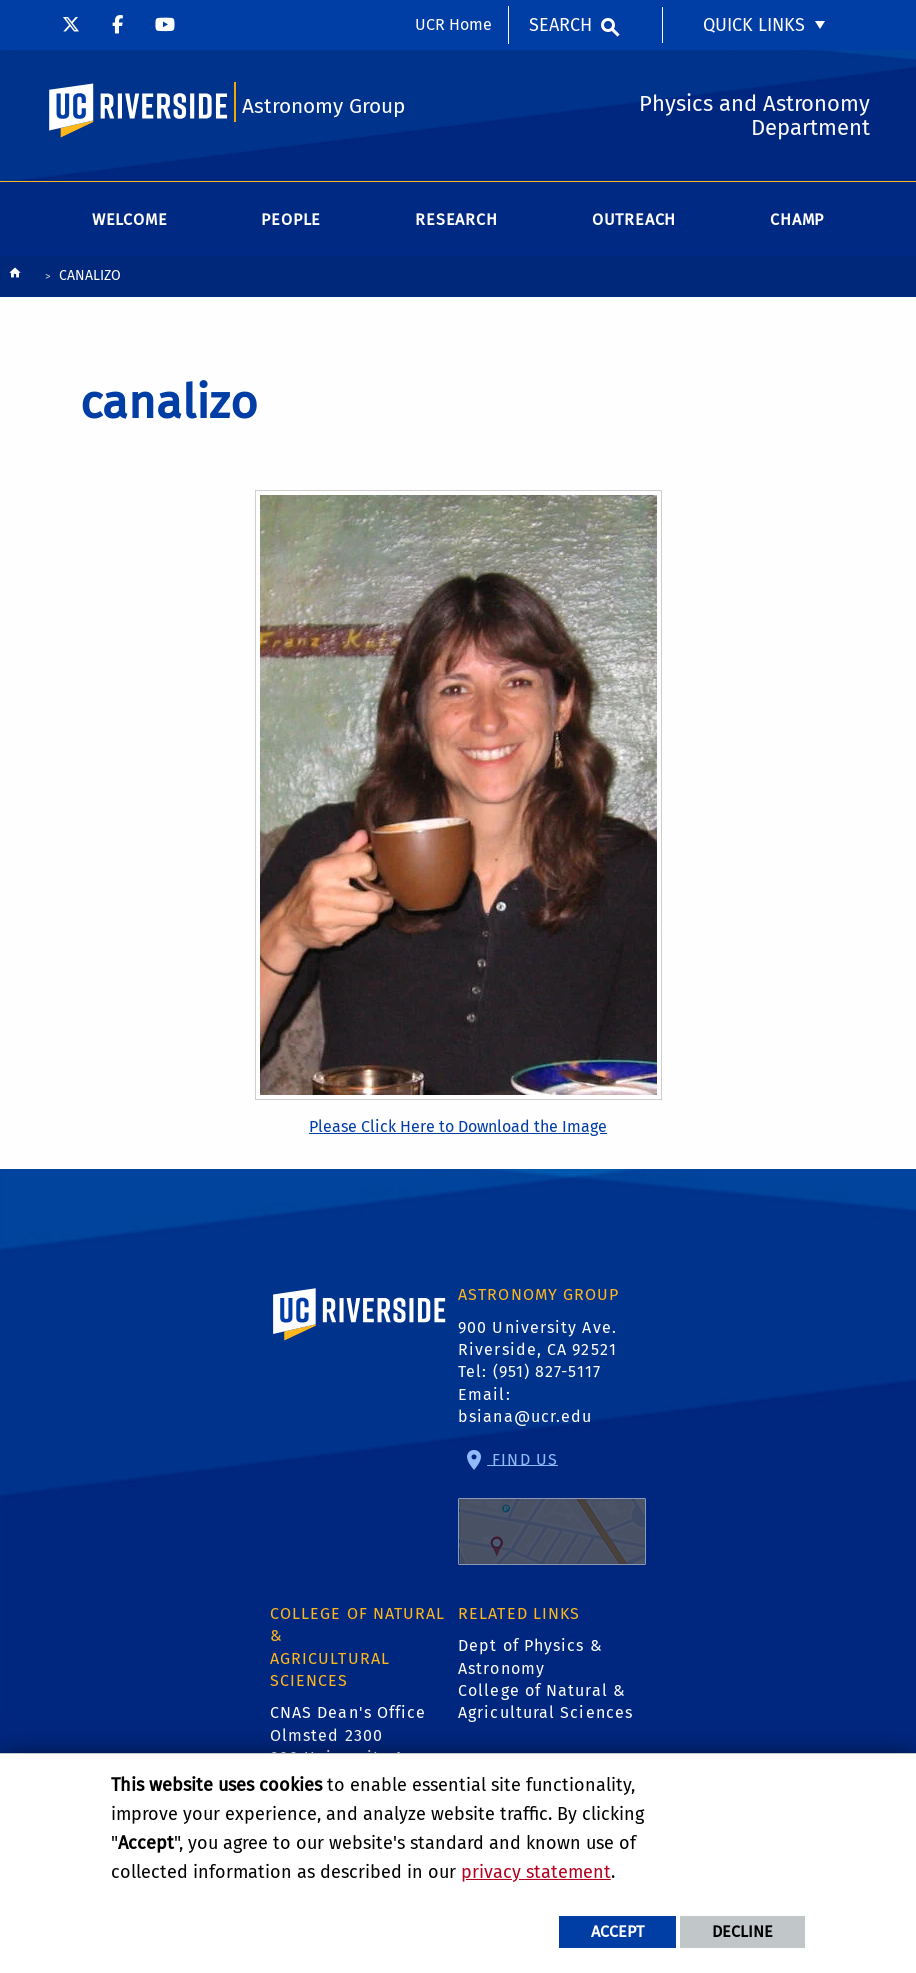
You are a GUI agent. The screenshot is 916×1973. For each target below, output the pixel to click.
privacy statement (536, 1872)
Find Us (552, 1507)
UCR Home (453, 24)
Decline (742, 1931)
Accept (617, 1931)
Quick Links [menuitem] (754, 25)
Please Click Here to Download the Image (458, 1126)
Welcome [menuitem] (130, 219)
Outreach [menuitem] (634, 219)
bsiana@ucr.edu (525, 1416)
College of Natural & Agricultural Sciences (545, 1701)
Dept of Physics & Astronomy (530, 1656)
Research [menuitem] (456, 219)
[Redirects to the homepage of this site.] (15, 277)
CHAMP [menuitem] (797, 219)
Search (560, 25)
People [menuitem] (291, 219)
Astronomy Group (323, 106)
